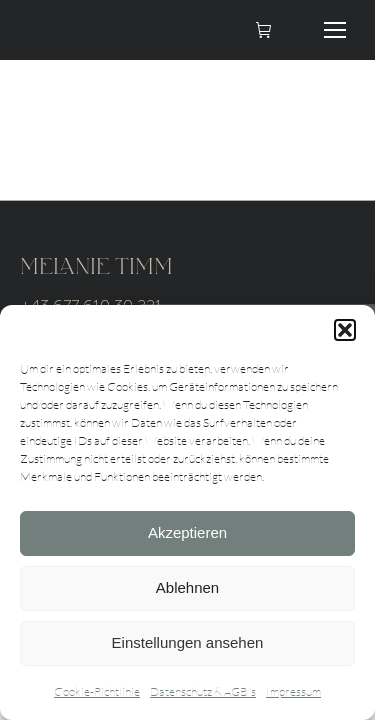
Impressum (293, 691)
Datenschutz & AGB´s (203, 691)
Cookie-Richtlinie (97, 691)
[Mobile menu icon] (335, 30)
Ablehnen (187, 587)
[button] (345, 330)
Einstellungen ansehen (188, 642)
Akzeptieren (187, 532)
